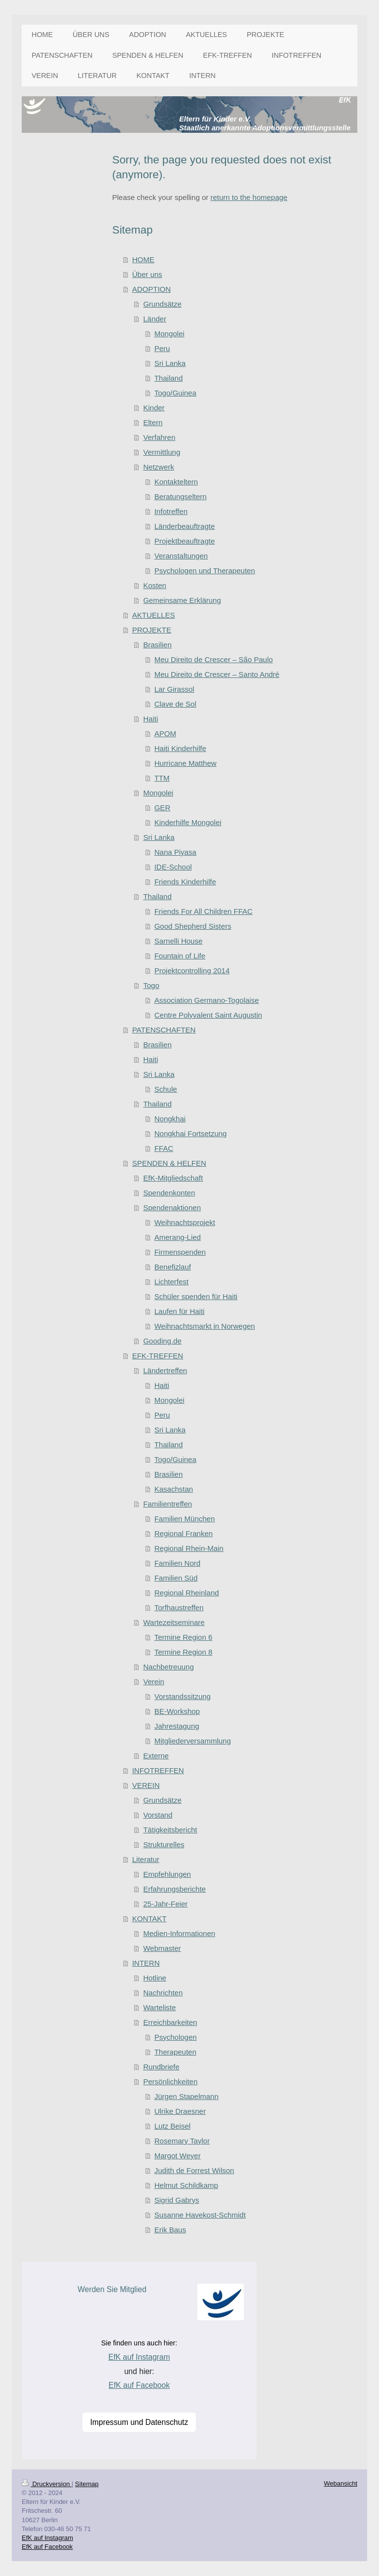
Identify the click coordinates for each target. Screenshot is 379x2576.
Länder (154, 319)
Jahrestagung (176, 1726)
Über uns (147, 274)
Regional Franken (183, 1533)
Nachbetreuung (168, 1667)
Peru (162, 348)
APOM (165, 733)
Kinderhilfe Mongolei (188, 822)
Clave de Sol (175, 704)
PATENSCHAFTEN (164, 1030)
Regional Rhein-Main (189, 1548)
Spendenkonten (169, 1193)
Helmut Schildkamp (186, 2185)
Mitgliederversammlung (192, 1741)
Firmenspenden (180, 1252)
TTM (162, 778)
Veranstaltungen (181, 556)
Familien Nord (177, 1563)
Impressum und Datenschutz (139, 2422)
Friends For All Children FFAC (203, 911)
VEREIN (146, 1785)
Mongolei (169, 333)
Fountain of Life (179, 955)
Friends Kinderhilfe (185, 881)
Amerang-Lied (177, 1237)
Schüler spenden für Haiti (195, 1296)
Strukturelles (163, 1844)
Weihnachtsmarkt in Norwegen (204, 1326)
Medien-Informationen (179, 1933)
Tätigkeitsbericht (170, 1829)
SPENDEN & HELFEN (169, 1163)
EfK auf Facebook (139, 2385)
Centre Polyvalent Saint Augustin (208, 1015)
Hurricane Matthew (185, 763)
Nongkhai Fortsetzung (190, 1133)
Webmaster (162, 1948)
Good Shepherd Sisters (192, 926)
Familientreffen (167, 1504)
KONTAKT (149, 1918)
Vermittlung (161, 452)
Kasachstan (173, 1489)
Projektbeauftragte (184, 541)
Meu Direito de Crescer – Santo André (216, 674)
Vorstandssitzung (182, 1696)
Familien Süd (176, 1578)
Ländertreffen (165, 1370)
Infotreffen (171, 511)
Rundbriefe (161, 2066)
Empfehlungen (167, 1874)
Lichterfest (171, 1281)
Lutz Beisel (172, 2126)
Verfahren (159, 437)
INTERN (146, 1963)
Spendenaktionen (172, 1207)
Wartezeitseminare (173, 1622)
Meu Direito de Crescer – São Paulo (213, 659)
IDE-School (173, 867)
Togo (151, 985)
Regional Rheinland (186, 1592)
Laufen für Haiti (179, 1311)
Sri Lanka (170, 363)
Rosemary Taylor (182, 2141)
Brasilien (157, 644)
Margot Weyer (177, 2155)
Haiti (150, 718)
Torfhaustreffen (179, 1607)
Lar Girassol (174, 689)
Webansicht (340, 2483)
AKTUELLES (153, 615)
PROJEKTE (151, 630)
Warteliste (159, 2007)
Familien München (184, 1518)
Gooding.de (162, 1341)
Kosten (154, 585)
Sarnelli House (178, 941)
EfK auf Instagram (139, 2357)
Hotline (154, 1978)
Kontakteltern (176, 481)
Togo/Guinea (175, 393)
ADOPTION (151, 289)
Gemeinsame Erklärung (182, 600)
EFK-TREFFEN (157, 1355)
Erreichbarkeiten (170, 2022)
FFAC (163, 1148)
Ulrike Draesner (180, 2111)
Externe (156, 1755)
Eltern (152, 422)
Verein (153, 1681)
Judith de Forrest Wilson (194, 2170)
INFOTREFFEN (158, 1770)
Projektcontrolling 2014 (192, 970)
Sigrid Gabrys (176, 2200)
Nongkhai (170, 1118)
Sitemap (87, 2484)
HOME (143, 259)
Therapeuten (175, 2052)
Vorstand (157, 1815)
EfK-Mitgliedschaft (173, 1178)
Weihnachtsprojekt (184, 1222)
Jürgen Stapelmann (186, 2096)
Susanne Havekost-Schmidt (200, 2215)
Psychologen (175, 2037)
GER (162, 807)
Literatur (145, 1859)
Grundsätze (162, 304)
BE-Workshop (177, 1711)
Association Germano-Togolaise (206, 1000)
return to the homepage (248, 197)
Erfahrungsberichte (174, 1889)
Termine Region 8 (183, 1652)
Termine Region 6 (183, 1637)
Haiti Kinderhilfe (180, 748)
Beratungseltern (180, 496)
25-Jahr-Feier (165, 1904)
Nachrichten (163, 1992)
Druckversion (47, 2484)
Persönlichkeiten (170, 2081)
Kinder (153, 407)
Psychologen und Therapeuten (204, 570)
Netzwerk (158, 467)
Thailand (168, 378)
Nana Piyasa (175, 852)
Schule (165, 1089)
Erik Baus (170, 2229)
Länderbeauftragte (184, 526)
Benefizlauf (172, 1267)
